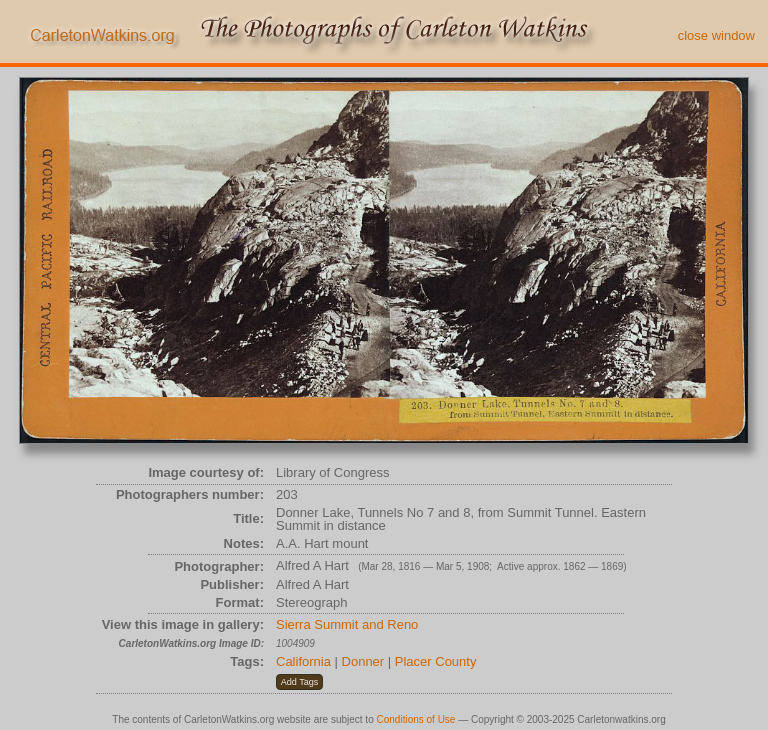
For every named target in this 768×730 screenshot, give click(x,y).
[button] (299, 682)
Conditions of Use (416, 719)
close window (716, 35)
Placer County (436, 661)
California (303, 661)
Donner (363, 661)
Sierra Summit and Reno (347, 624)
